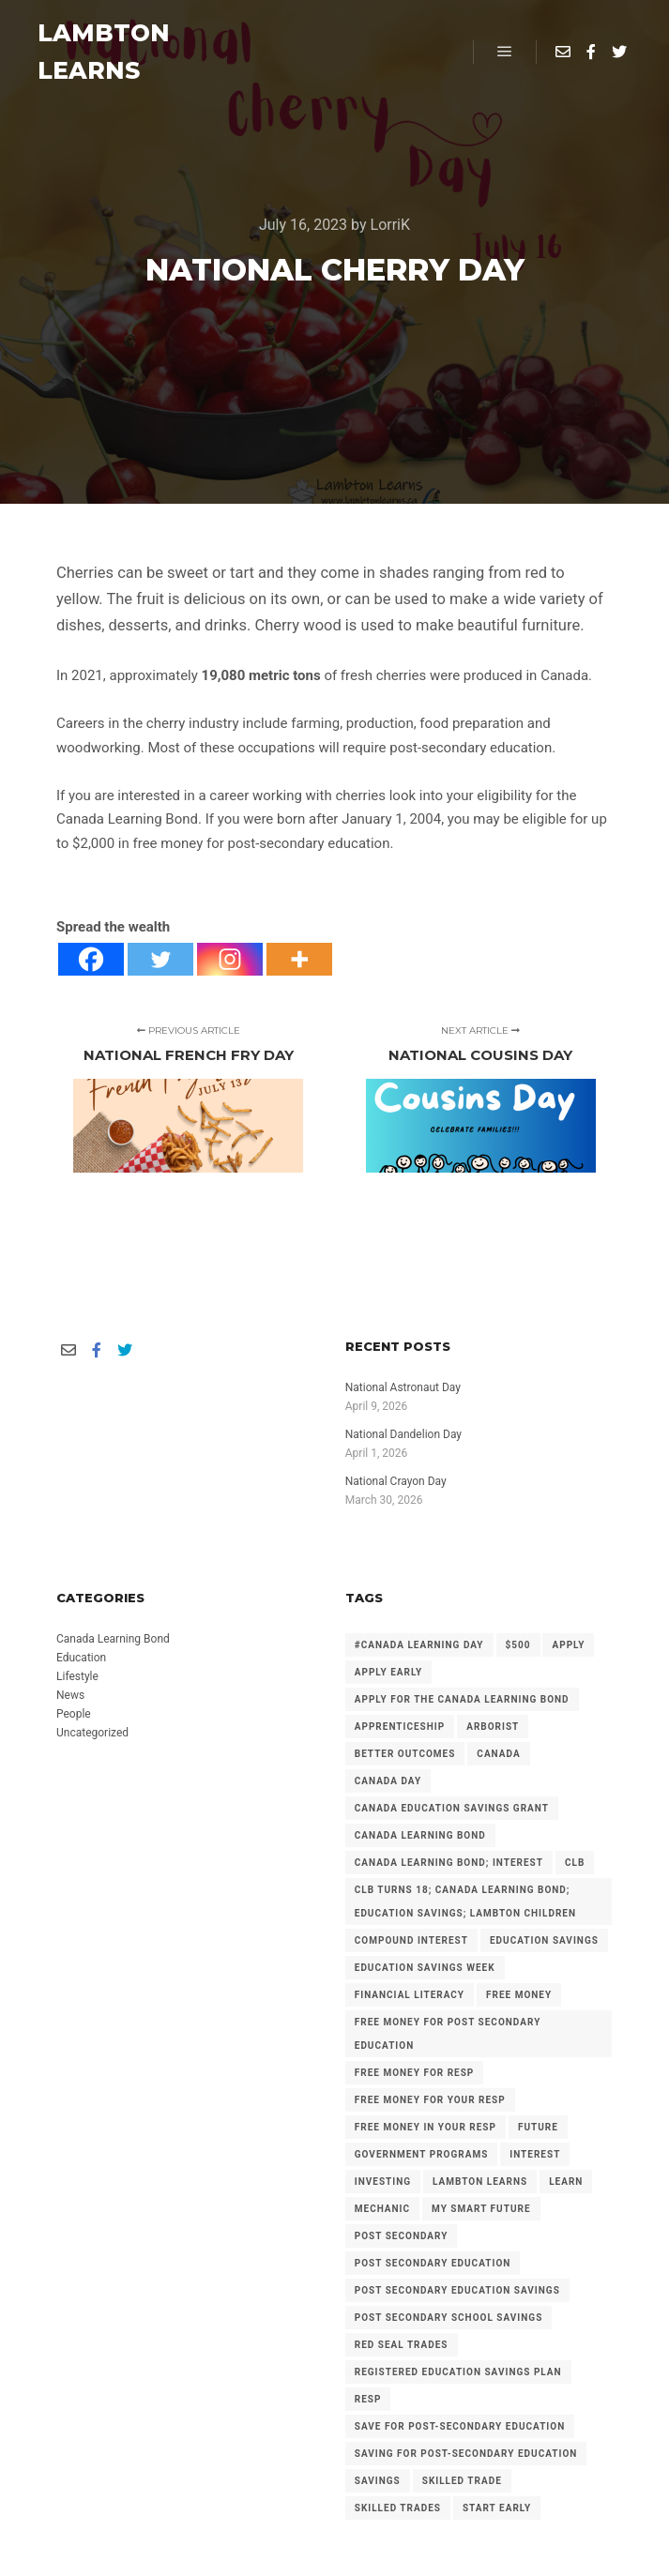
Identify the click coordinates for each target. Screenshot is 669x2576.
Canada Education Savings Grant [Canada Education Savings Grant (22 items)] (452, 1808)
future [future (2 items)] (538, 2127)
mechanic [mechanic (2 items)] (382, 2209)
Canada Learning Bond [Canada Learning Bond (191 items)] (420, 1835)
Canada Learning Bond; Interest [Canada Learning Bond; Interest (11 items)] (449, 1862)
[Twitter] (160, 959)
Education (81, 1657)
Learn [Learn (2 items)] (566, 2181)
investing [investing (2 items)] (383, 2181)
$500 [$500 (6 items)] (518, 1645)
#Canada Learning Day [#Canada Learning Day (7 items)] (419, 1645)
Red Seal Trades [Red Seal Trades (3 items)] (402, 2345)
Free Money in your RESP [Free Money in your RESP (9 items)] (425, 2127)
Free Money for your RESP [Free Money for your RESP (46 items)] (430, 2100)
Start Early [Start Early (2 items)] (497, 2508)
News (70, 1695)
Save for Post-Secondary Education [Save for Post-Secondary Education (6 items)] (460, 2426)
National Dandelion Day (403, 1434)
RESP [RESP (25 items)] (368, 2399)
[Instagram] (230, 959)
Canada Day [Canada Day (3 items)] (388, 1781)
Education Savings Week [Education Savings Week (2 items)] (425, 1967)
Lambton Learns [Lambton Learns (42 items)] (480, 2181)
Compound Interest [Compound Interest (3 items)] (411, 1940)
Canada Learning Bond (113, 1638)
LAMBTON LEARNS (104, 51)
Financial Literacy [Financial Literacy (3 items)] (409, 1995)
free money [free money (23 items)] (519, 1995)
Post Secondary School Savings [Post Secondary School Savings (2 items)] (449, 2317)
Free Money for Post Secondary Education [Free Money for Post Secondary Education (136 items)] (448, 2034)
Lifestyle (77, 1676)
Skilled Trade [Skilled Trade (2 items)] (462, 2481)
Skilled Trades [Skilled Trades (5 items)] (398, 2508)
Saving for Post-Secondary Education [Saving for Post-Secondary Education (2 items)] (466, 2453)
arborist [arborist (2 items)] (492, 1726)
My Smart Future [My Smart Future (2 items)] (481, 2209)
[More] (299, 959)
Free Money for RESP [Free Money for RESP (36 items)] (415, 2073)
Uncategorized (92, 1732)
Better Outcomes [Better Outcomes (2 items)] (405, 1754)
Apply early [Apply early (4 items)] (388, 1672)
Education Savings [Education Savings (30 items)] (544, 1940)
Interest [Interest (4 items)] (534, 2154)
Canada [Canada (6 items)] (498, 1754)
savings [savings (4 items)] (378, 2481)
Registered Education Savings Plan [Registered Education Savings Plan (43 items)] (458, 2372)
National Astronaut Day (403, 1387)
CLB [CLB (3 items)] (575, 1862)
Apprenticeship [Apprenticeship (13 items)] (400, 1726)
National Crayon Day (396, 1481)
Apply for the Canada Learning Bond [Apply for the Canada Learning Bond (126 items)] (462, 1699)
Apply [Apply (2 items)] (568, 1645)
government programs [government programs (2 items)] (422, 2154)
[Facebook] (91, 959)
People (73, 1713)
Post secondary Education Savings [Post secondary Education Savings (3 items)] (457, 2290)
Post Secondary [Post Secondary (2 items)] (402, 2236)
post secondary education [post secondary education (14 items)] (433, 2263)
